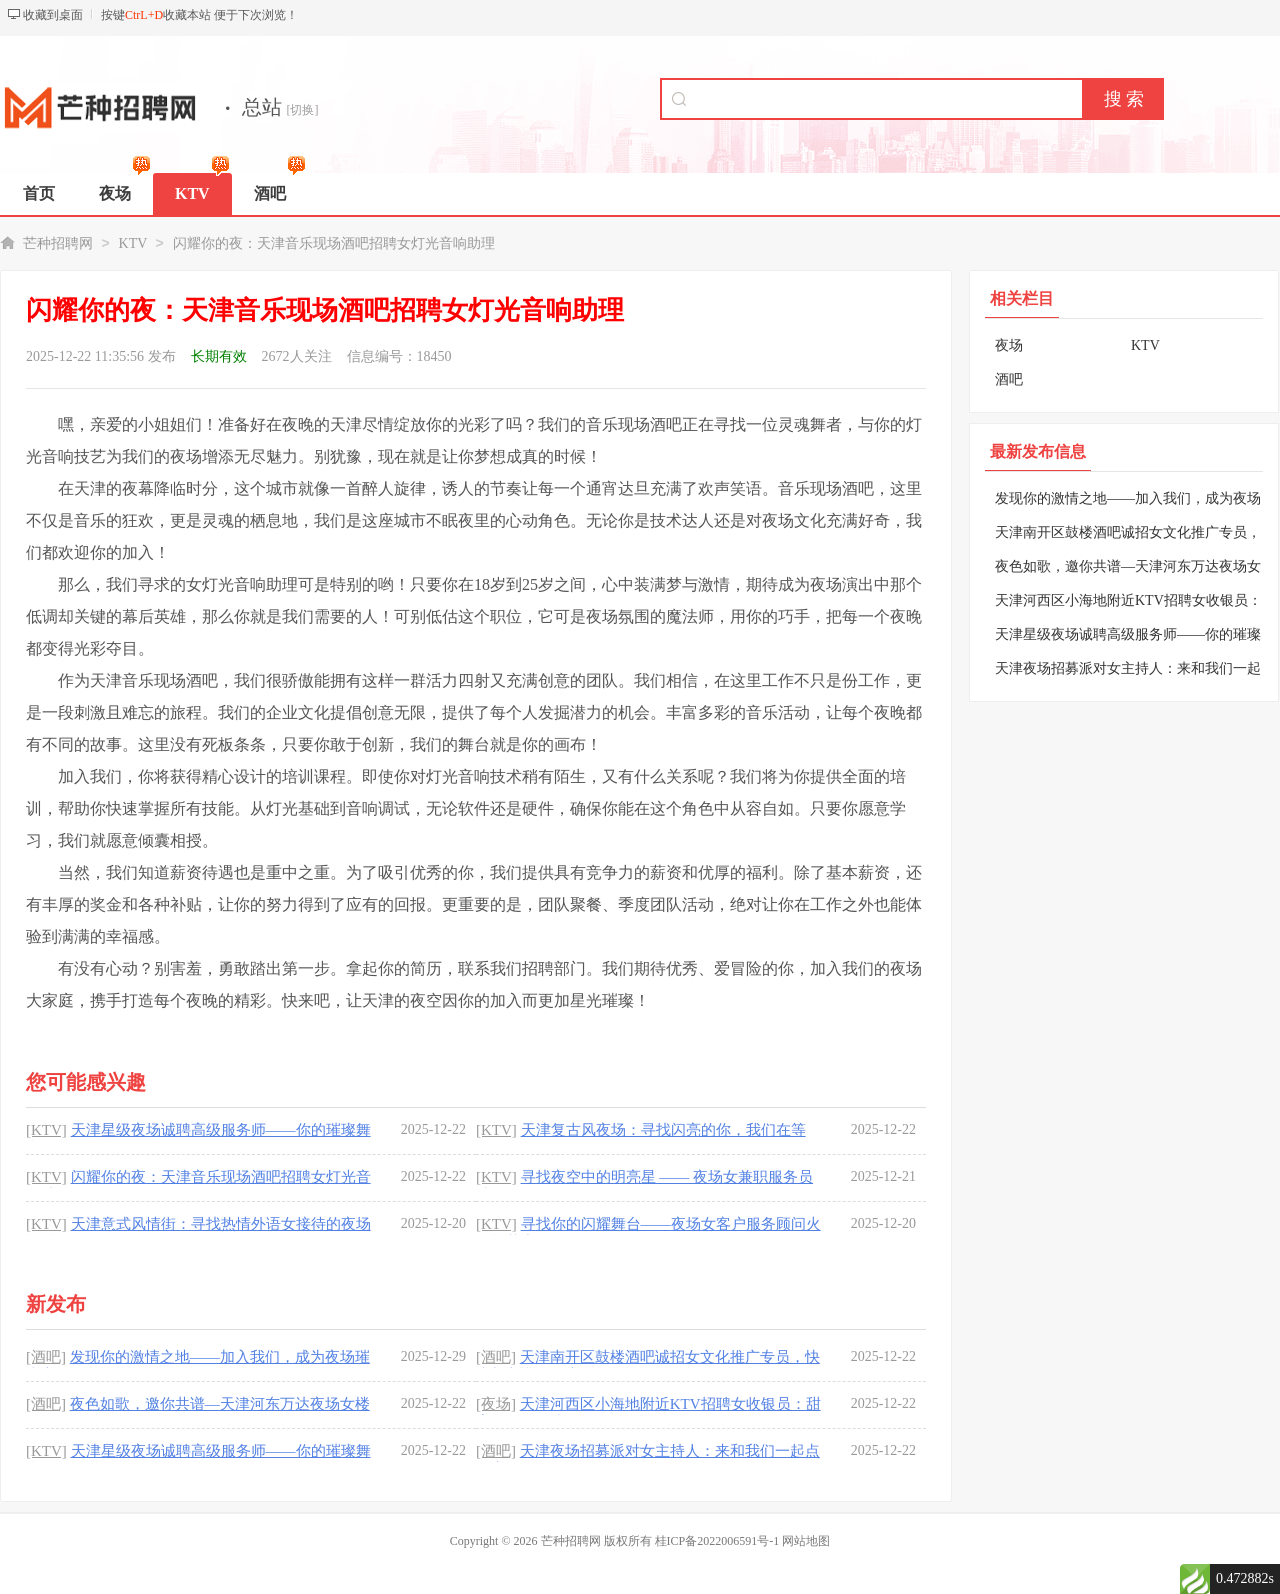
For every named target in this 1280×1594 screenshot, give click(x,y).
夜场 (1009, 345)
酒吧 (1009, 379)
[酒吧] (46, 1357)
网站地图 (806, 1541)
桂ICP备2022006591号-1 (717, 1541)
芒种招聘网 (58, 243)
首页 (39, 193)
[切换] (303, 110)
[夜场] (496, 1404)
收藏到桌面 (53, 15)
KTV (133, 243)
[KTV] (46, 1130)
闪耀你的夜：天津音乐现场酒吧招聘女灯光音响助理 (334, 243)
